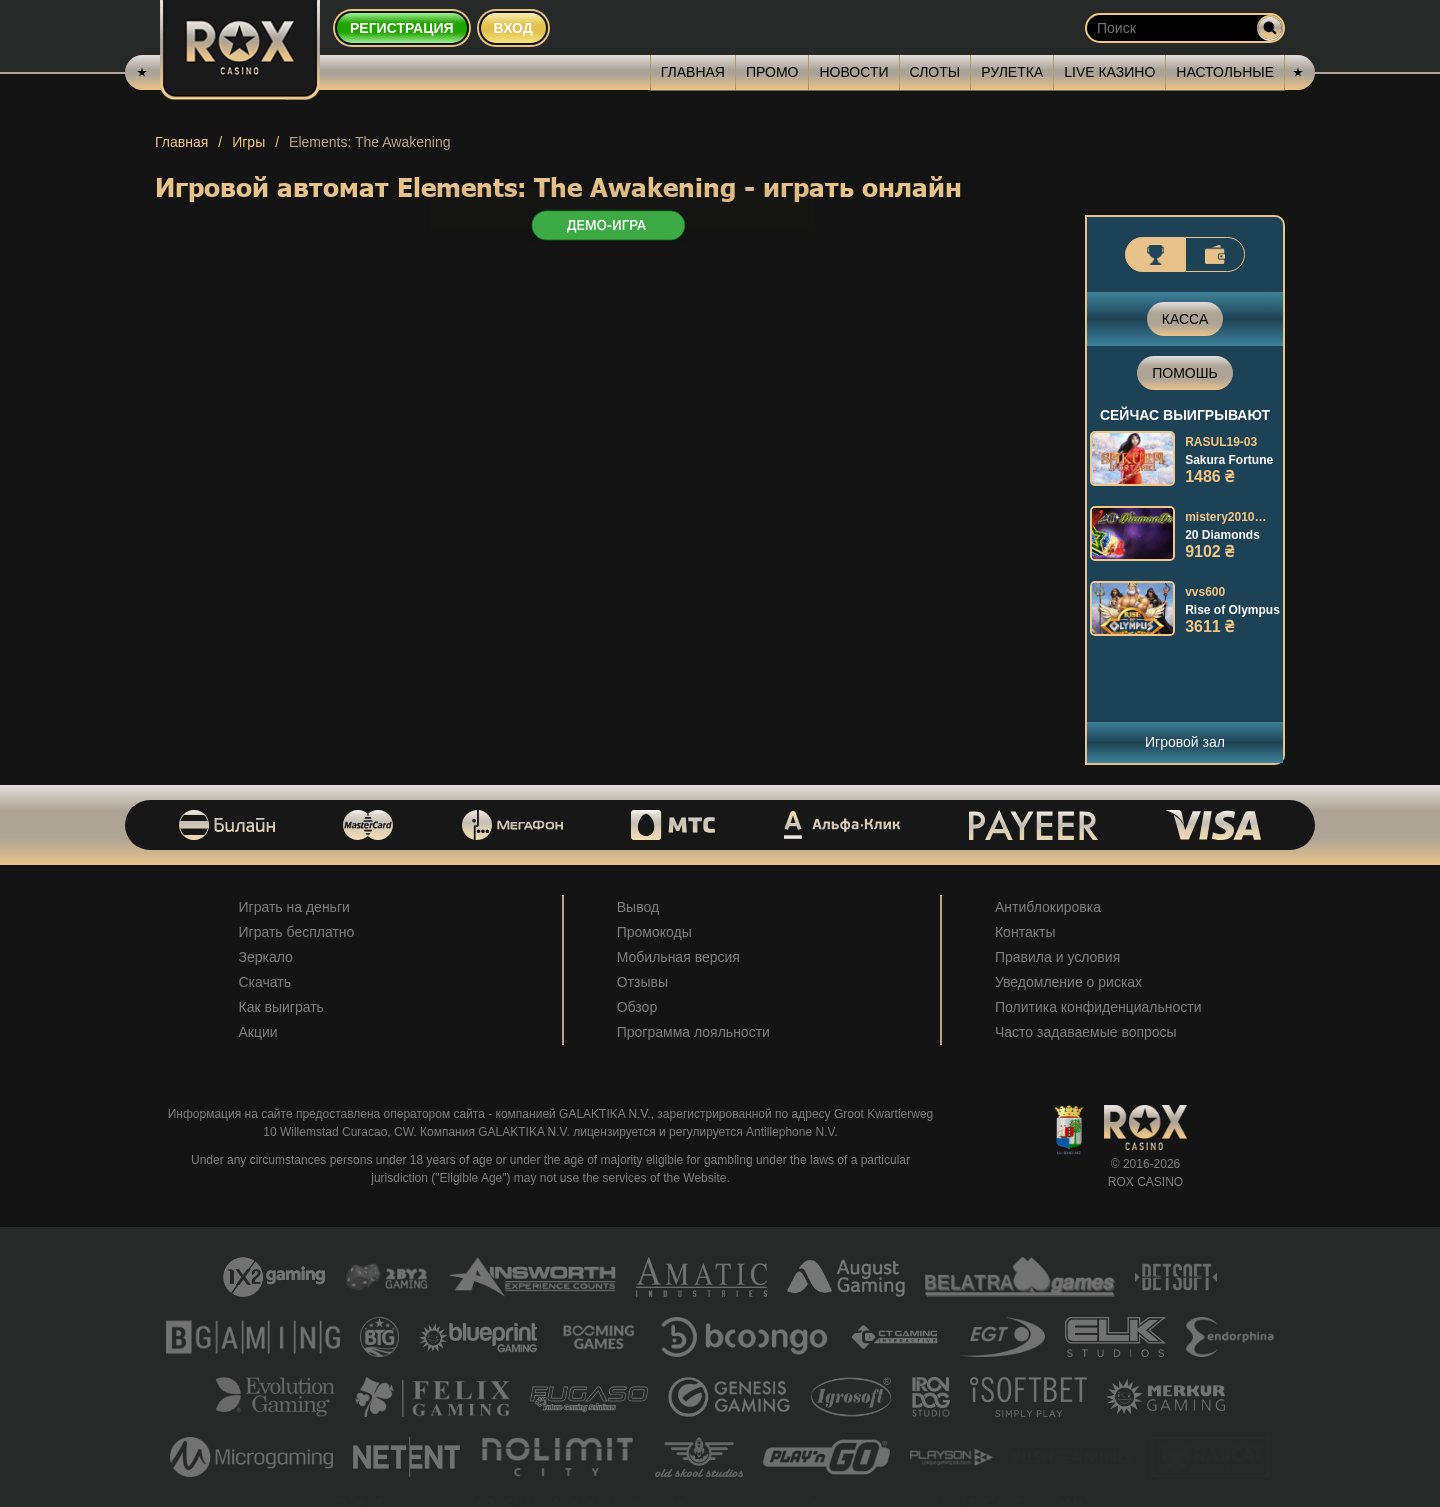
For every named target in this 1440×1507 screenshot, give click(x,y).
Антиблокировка (1048, 907)
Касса (1185, 319)
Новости (853, 72)
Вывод (638, 907)
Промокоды (654, 932)
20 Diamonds (1222, 535)
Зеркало (266, 957)
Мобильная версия (678, 957)
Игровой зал (1185, 742)
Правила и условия (1057, 957)
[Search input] (1185, 28)
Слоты (935, 72)
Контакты (1025, 932)
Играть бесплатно (297, 932)
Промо (772, 72)
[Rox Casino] (240, 50)
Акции (258, 1032)
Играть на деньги (294, 907)
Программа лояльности (693, 1032)
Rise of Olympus (1232, 610)
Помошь (1185, 373)
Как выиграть (281, 1007)
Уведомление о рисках (1068, 982)
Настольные (1225, 72)
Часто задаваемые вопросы (1086, 1032)
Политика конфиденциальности (1098, 1007)
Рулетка (1012, 72)
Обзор (637, 1007)
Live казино (1109, 72)
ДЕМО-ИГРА (607, 226)
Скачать (265, 982)
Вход (513, 28)
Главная (693, 72)
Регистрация (402, 28)
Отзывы (642, 982)
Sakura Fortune (1229, 460)
